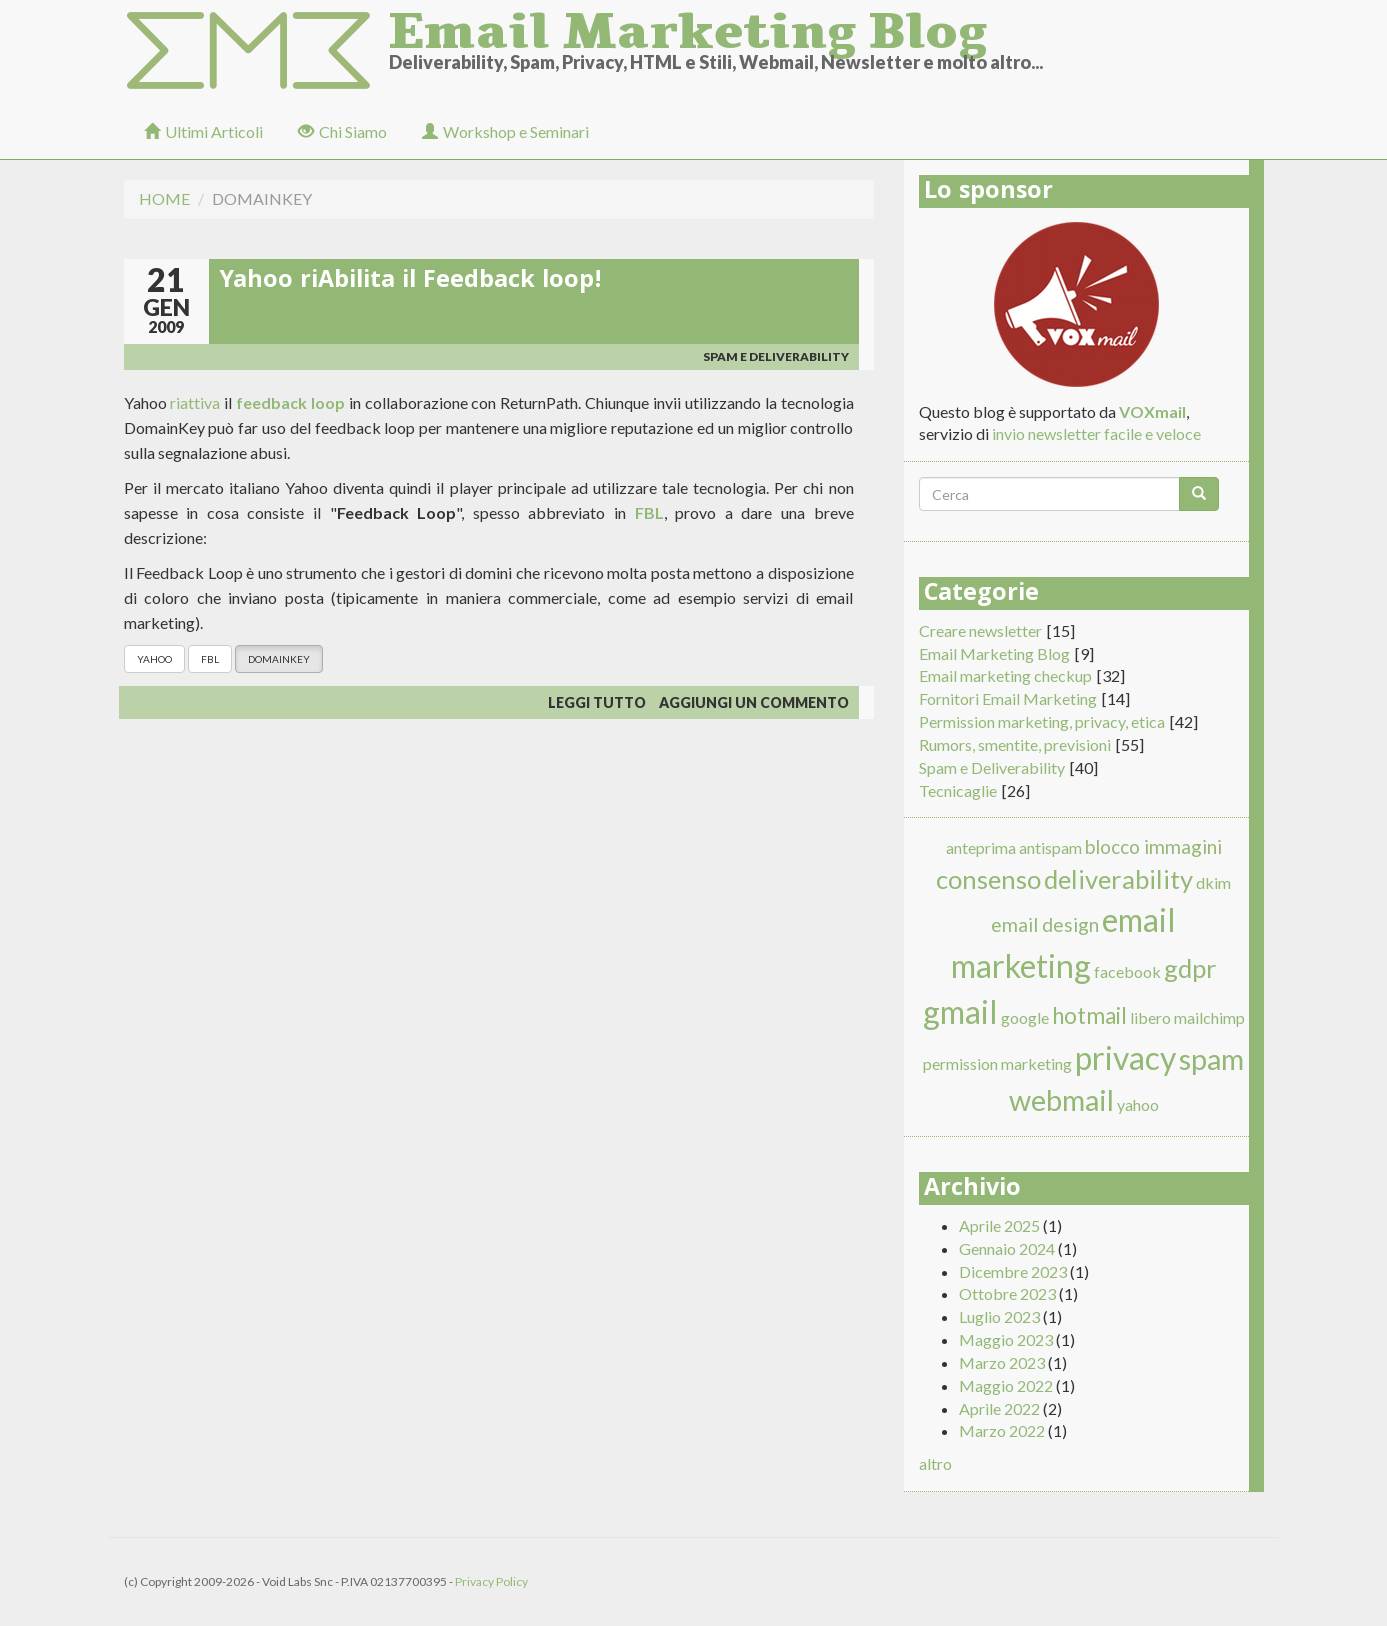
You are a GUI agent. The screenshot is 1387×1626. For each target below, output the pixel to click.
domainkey (279, 659)
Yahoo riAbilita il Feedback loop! (410, 282)
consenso (988, 879)
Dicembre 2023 (1013, 1271)
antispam (1050, 847)
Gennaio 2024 (1007, 1248)
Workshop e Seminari (505, 131)
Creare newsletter (980, 630)
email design (1045, 924)
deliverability (1118, 879)
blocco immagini (1153, 846)
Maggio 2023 (1006, 1339)
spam (1211, 1059)
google (1025, 1017)
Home (164, 198)
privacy (1125, 1057)
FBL (649, 512)
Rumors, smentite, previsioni (1015, 744)
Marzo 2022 (1002, 1430)
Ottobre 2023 (1007, 1293)
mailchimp (1209, 1017)
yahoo (154, 659)
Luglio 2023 (999, 1316)
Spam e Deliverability (776, 356)
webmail (1061, 1100)
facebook (1127, 971)
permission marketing (997, 1063)
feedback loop (290, 402)
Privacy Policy (491, 1581)
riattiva (195, 402)
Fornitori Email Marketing (1008, 698)
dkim (1213, 882)
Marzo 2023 (1002, 1362)
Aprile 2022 (999, 1408)
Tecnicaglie (958, 790)
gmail (960, 1011)
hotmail (1089, 1015)
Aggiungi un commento (754, 702)
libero (1150, 1017)
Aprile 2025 (999, 1225)
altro (935, 1463)
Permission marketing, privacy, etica (1042, 721)
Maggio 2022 (1006, 1385)
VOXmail (1152, 411)
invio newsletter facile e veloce (1096, 433)
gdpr (1190, 968)
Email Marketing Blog (688, 25)
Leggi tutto (597, 702)
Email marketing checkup (1005, 675)
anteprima (981, 847)
